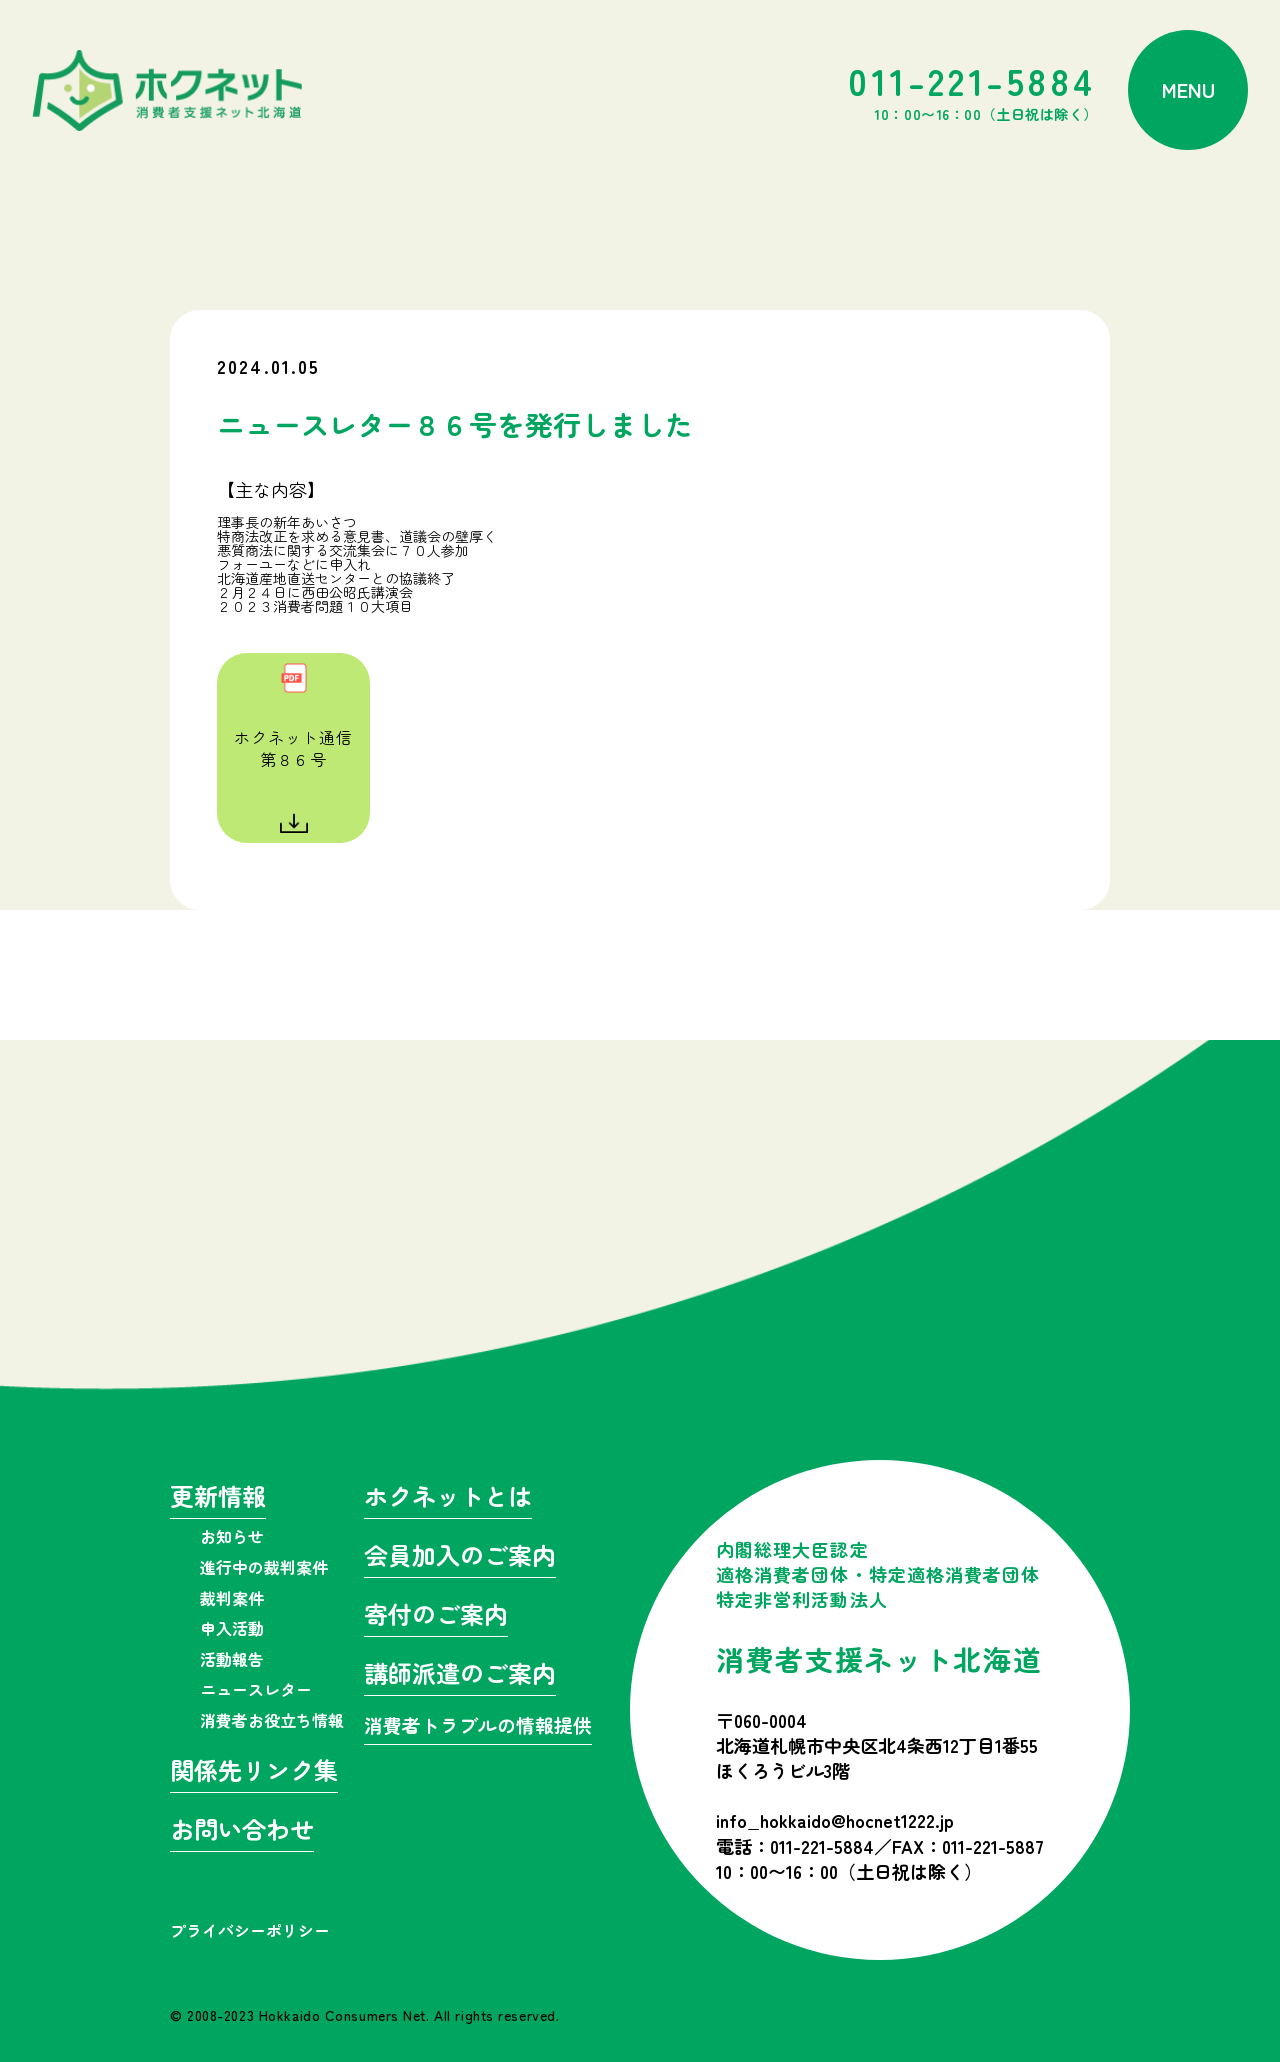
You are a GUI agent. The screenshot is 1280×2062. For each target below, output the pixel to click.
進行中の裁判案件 (264, 1567)
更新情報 (218, 1498)
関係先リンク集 (254, 1772)
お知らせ (232, 1536)
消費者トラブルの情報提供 (478, 1726)
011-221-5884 (973, 90)
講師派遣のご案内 (460, 1675)
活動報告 (232, 1659)
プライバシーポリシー (250, 1930)
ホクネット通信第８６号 (293, 748)
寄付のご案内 (436, 1616)
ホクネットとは (448, 1498)
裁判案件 (232, 1598)
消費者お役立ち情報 (272, 1720)
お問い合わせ (242, 1831)
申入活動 (232, 1628)
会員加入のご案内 (460, 1557)
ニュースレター (256, 1689)
